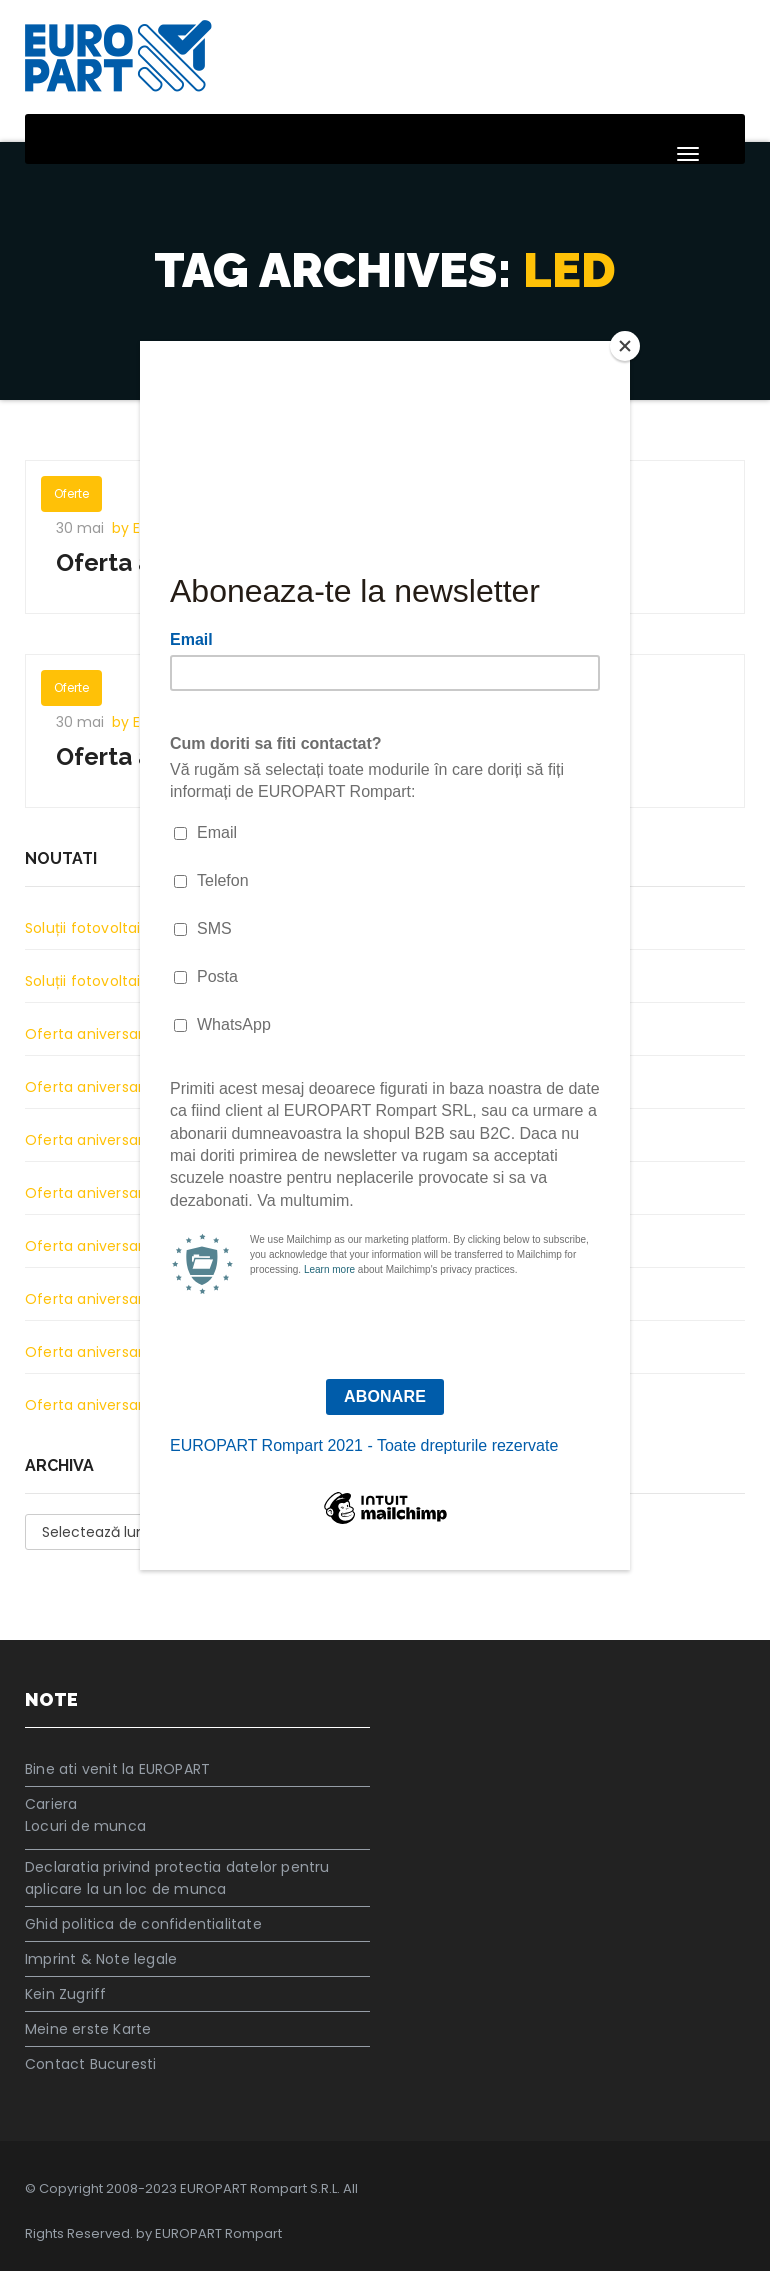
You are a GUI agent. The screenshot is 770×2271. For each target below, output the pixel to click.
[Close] (625, 346)
